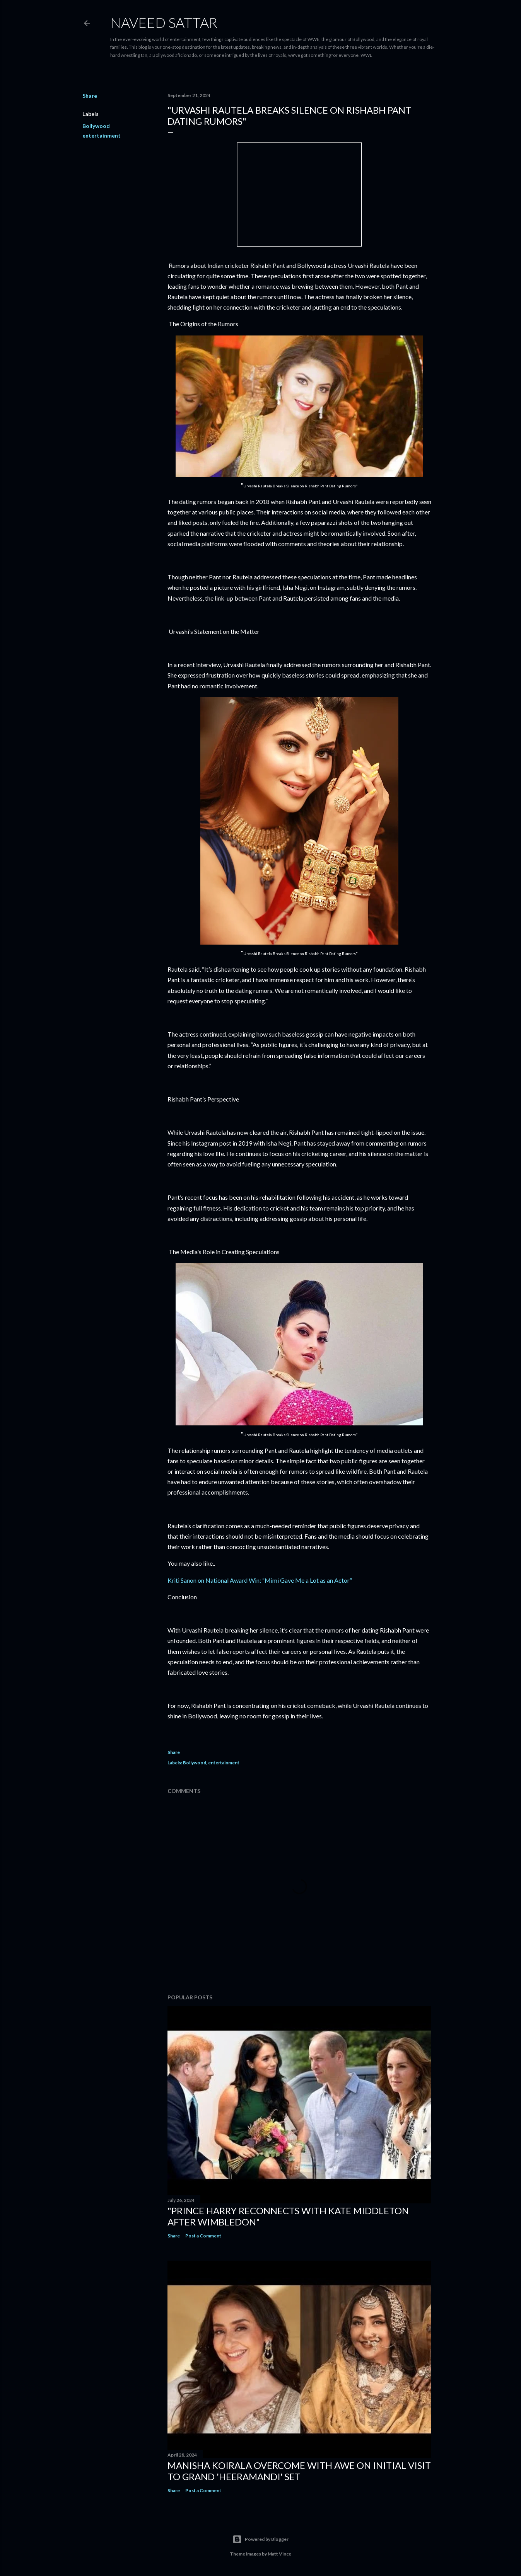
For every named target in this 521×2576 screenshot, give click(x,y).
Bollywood (96, 126)
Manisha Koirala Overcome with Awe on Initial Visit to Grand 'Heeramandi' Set (299, 2471)
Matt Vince (279, 2554)
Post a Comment (203, 2236)
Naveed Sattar (163, 22)
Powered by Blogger (260, 2539)
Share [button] (89, 95)
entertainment (101, 135)
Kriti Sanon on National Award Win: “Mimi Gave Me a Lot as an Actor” (259, 1580)
